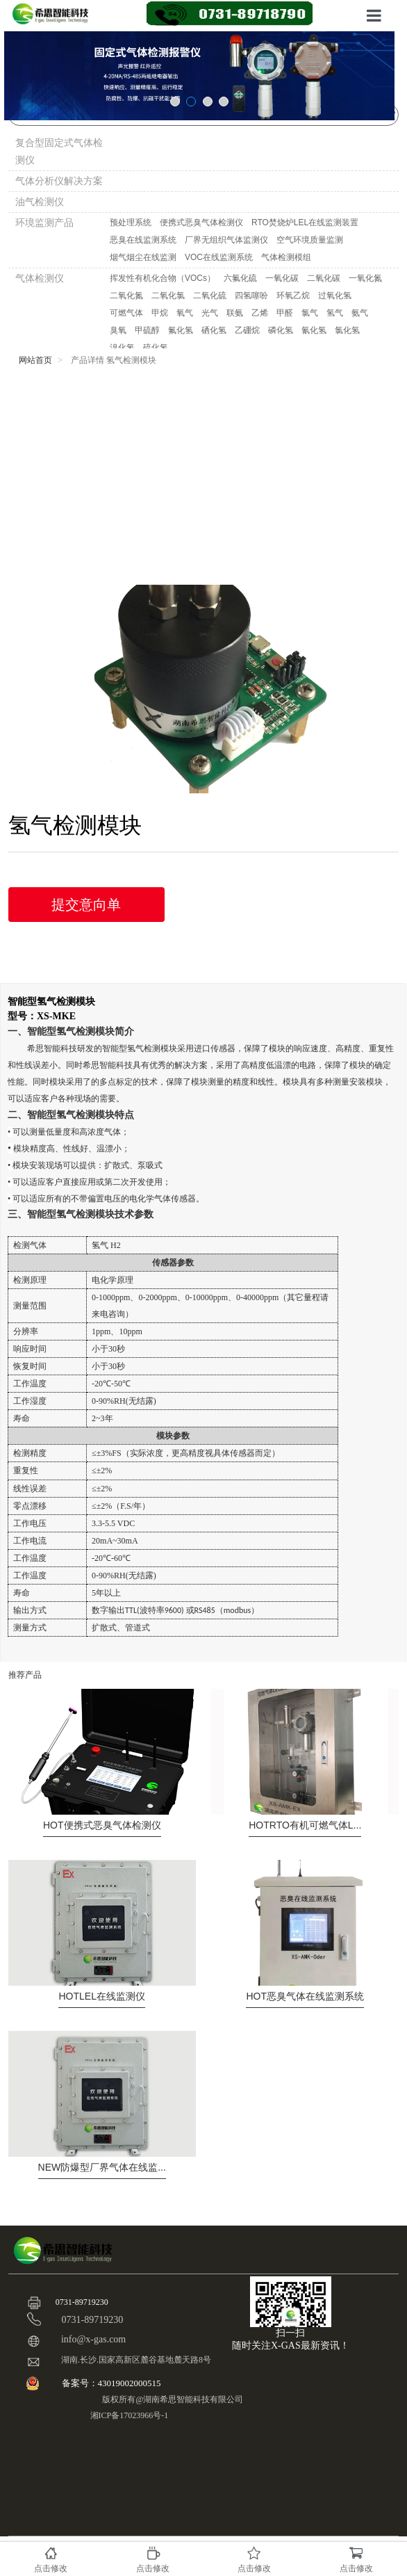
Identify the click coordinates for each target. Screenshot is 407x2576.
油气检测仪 (39, 201)
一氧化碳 (282, 278)
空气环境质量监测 (309, 240)
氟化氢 (180, 330)
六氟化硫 (240, 278)
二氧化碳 (323, 278)
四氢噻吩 (251, 295)
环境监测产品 (44, 222)
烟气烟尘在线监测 (143, 257)
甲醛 (284, 313)
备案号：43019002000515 (112, 2383)
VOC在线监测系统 (219, 257)
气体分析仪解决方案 (59, 180)
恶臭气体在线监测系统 (305, 1996)
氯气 (309, 313)
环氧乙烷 (293, 295)
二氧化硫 (209, 295)
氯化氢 (347, 330)
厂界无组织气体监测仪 (226, 240)
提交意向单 (86, 904)
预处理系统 (130, 222)
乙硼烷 (247, 330)
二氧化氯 (168, 295)
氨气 (359, 313)
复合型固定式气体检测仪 (59, 151)
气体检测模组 (286, 257)
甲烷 (159, 313)
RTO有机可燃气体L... (305, 1825)
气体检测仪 (39, 278)
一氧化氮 (365, 278)
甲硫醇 (147, 330)
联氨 (234, 313)
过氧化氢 (334, 295)
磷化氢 (280, 330)
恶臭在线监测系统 (143, 240)
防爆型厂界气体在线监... (102, 2167)
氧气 (184, 313)
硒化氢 (213, 330)
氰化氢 (313, 330)
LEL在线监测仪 (101, 1996)
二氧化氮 (126, 295)
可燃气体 (126, 313)
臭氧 (118, 330)
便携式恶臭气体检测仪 (201, 222)
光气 (209, 313)
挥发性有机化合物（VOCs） (162, 278)
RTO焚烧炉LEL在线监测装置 (304, 222)
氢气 (334, 313)
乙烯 (259, 313)
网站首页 (35, 360)
